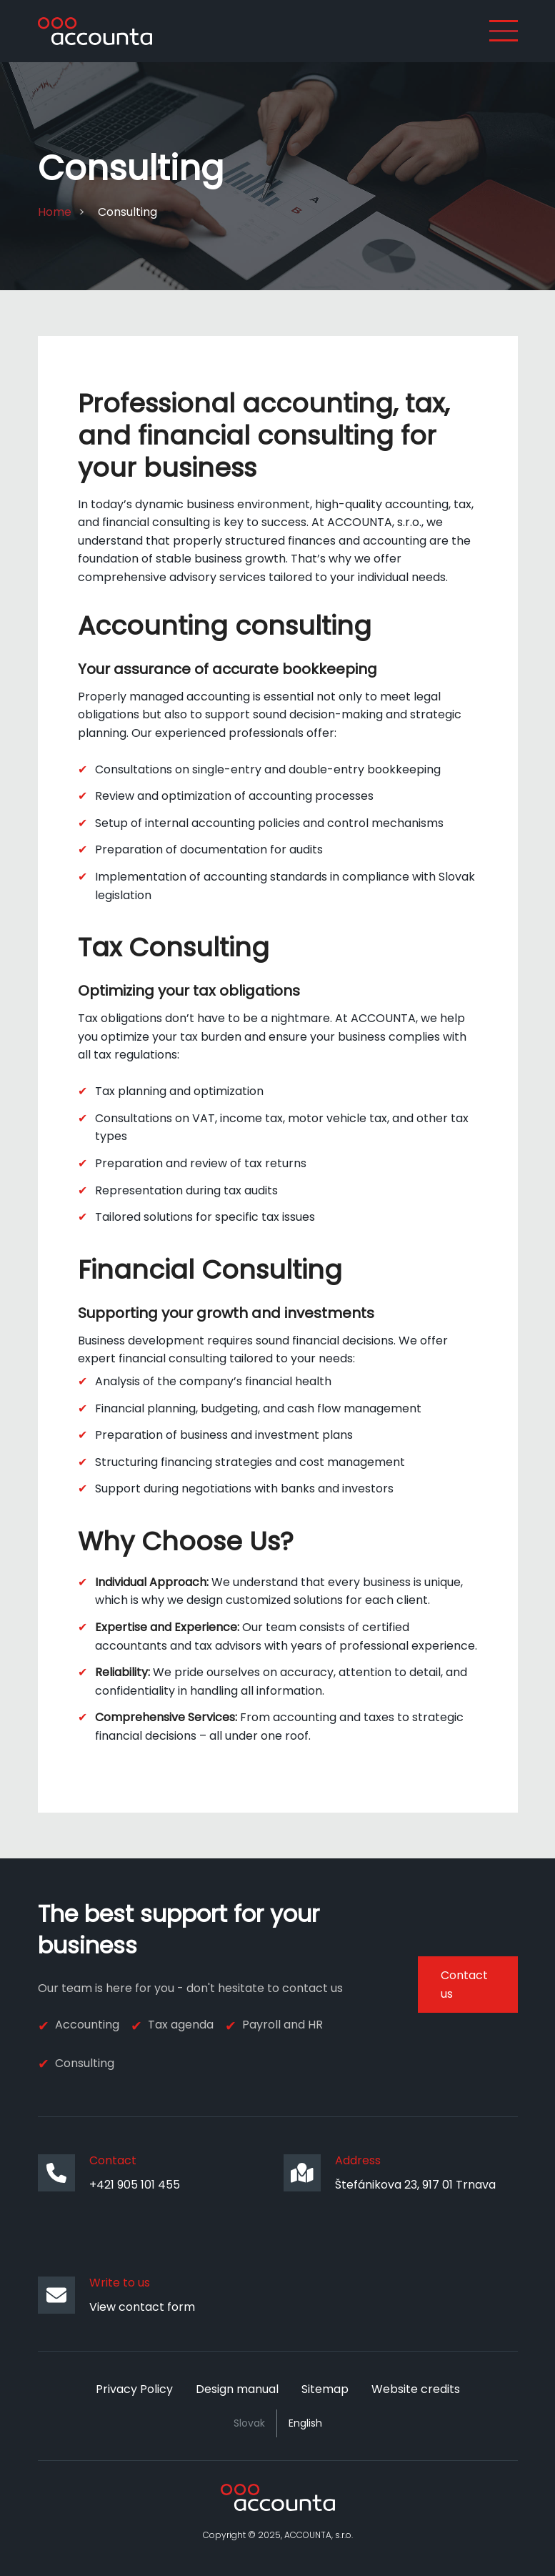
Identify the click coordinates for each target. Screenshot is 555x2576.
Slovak (249, 2423)
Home (54, 212)
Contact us (464, 1984)
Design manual (237, 2389)
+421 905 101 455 (134, 2184)
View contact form (142, 2307)
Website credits (415, 2389)
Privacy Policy (134, 2389)
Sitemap (325, 2389)
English (305, 2423)
